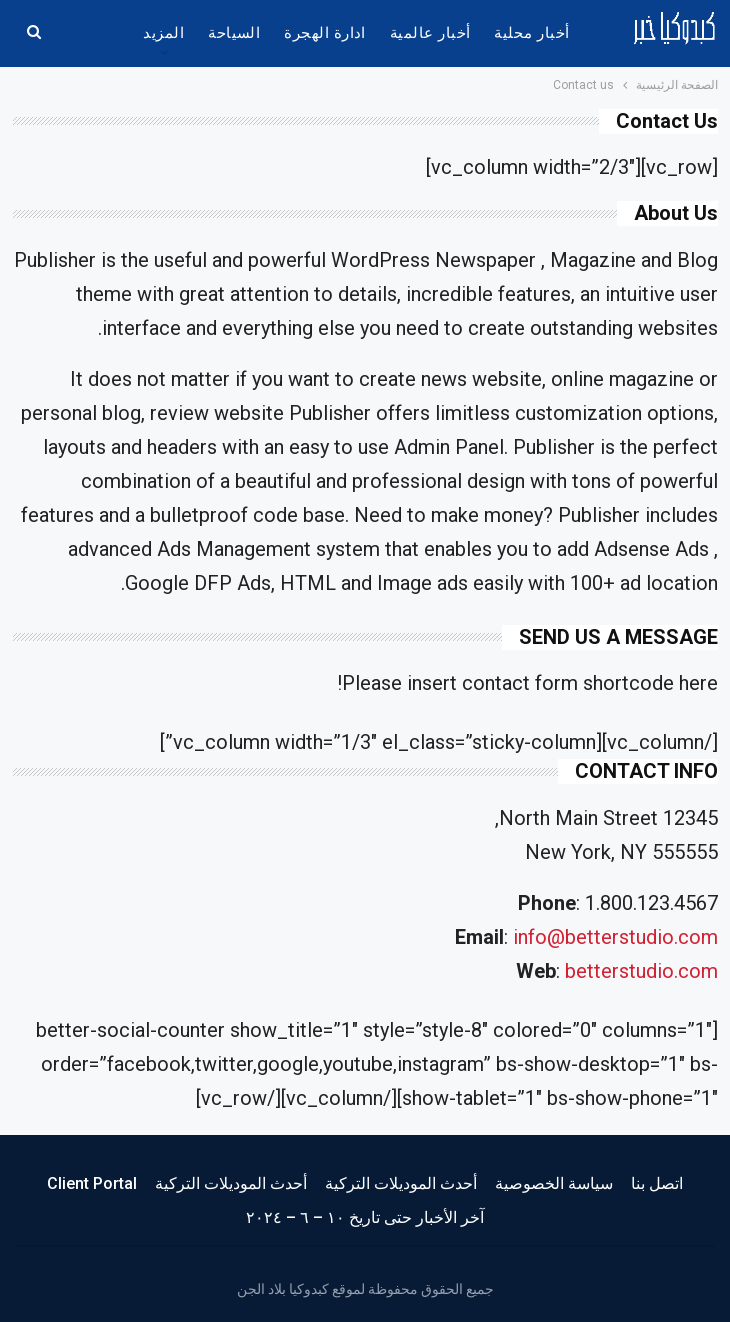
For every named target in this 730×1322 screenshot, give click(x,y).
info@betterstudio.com (615, 937)
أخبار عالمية (430, 33)
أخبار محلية (531, 33)
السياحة (234, 33)
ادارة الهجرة (325, 33)
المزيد (163, 33)
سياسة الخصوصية (554, 1183)
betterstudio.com (641, 971)
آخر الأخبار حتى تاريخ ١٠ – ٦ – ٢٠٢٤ (365, 1217)
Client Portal (92, 1183)
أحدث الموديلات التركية (401, 1183)
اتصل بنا (657, 1183)
